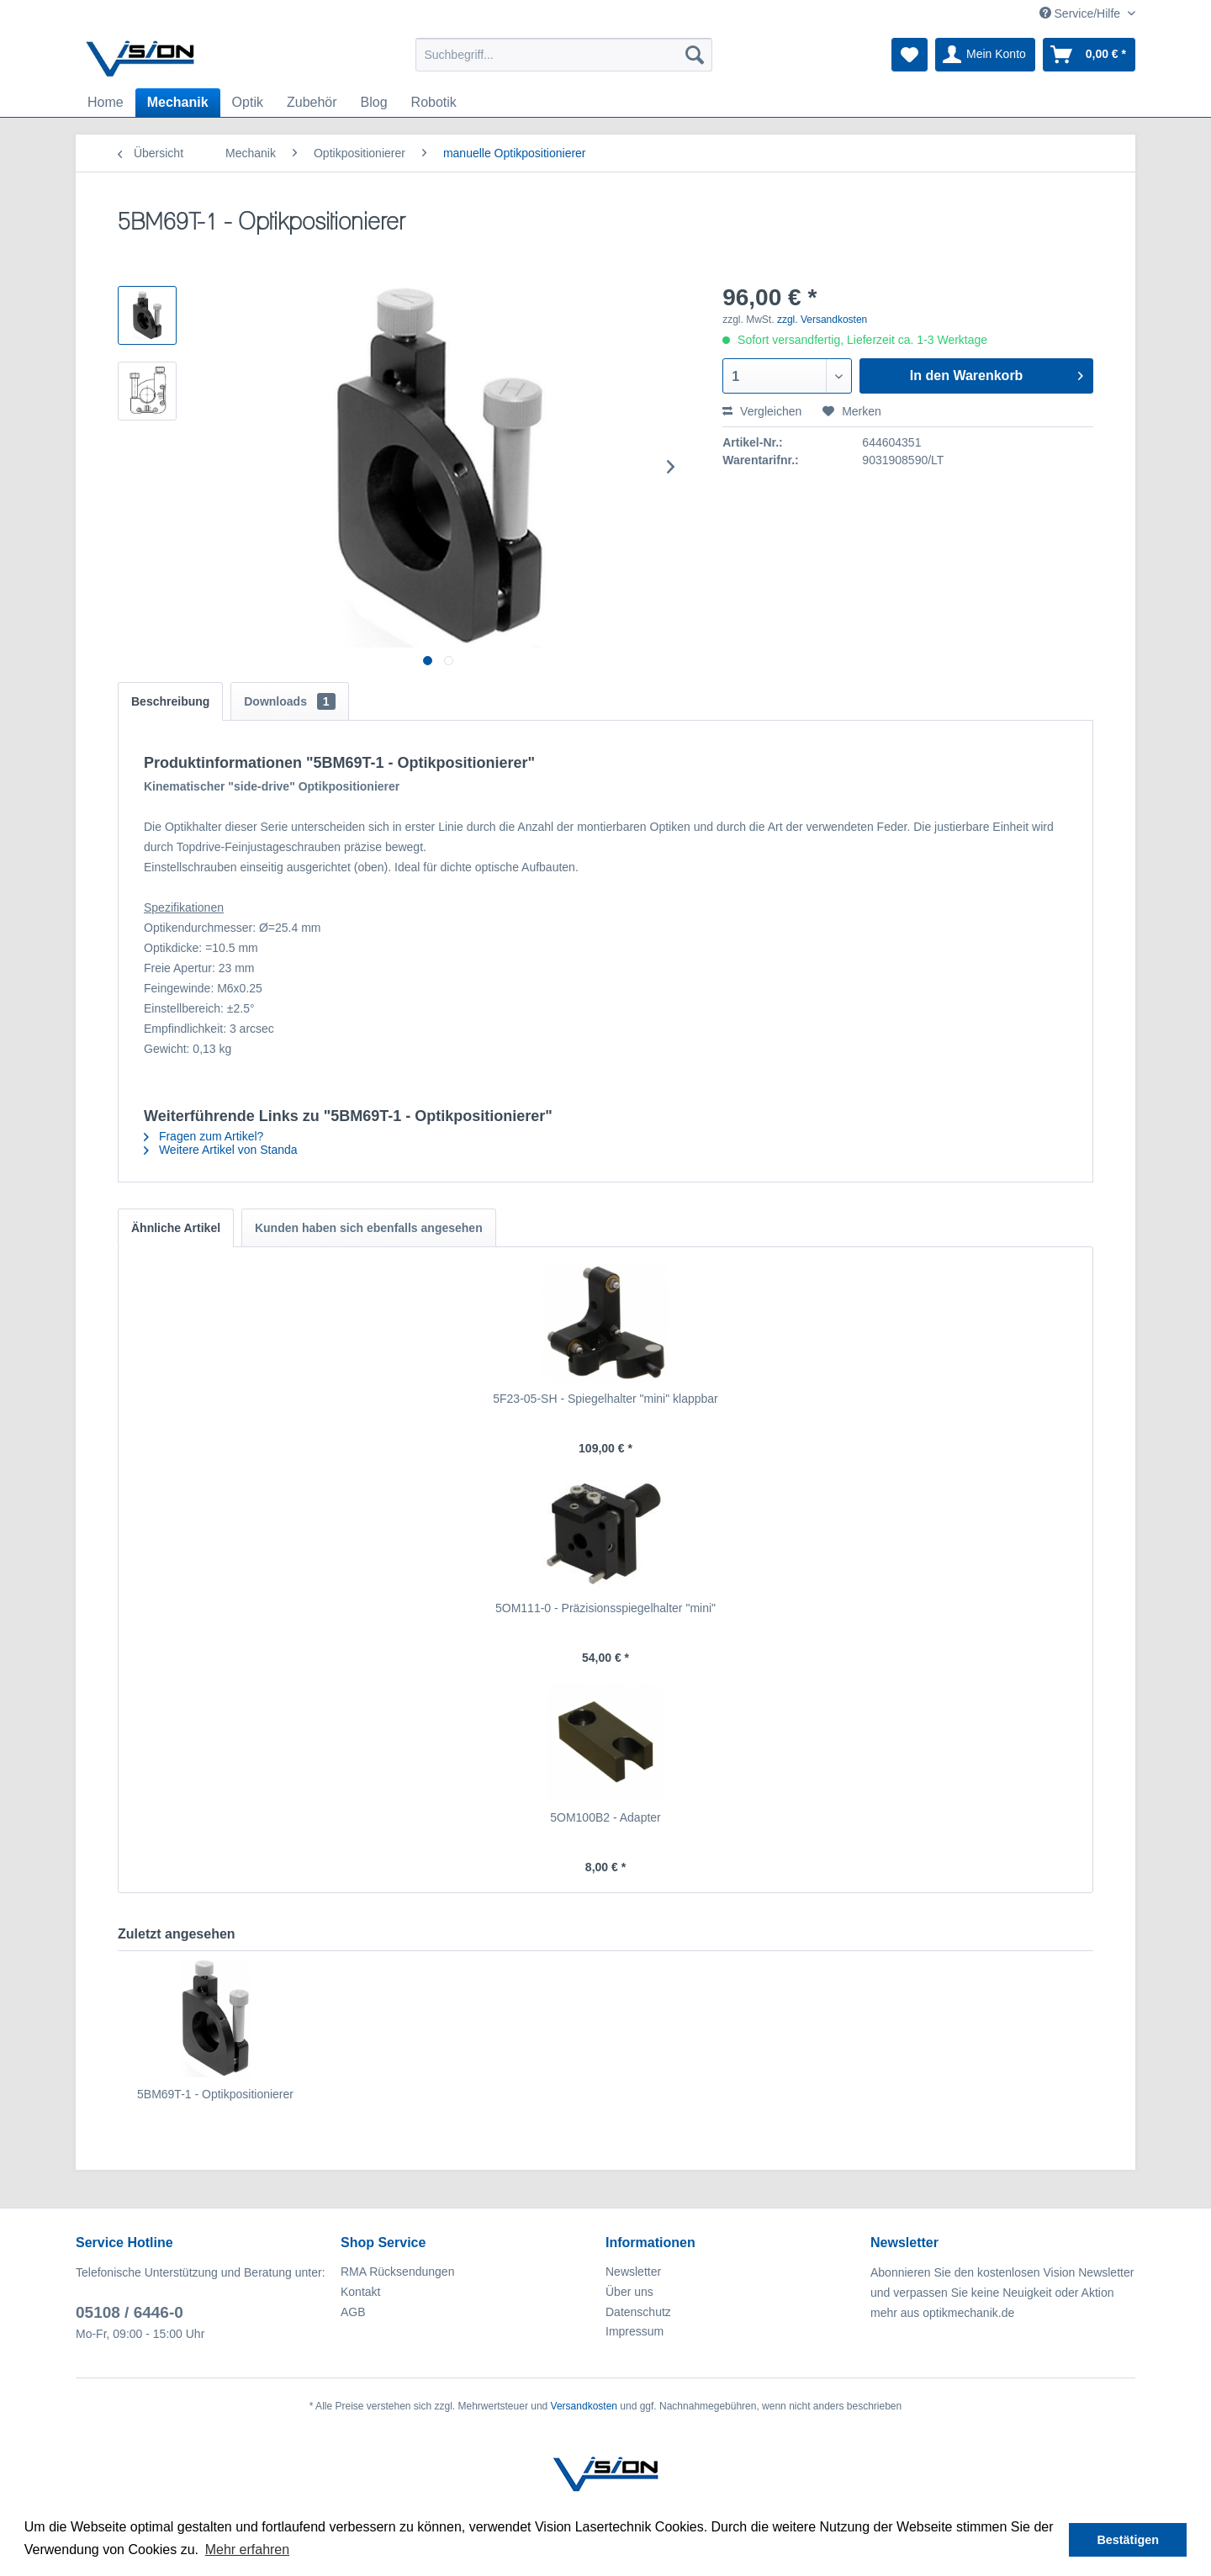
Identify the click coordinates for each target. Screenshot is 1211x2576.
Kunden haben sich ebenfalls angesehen (369, 1228)
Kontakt (360, 2291)
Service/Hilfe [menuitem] (1081, 13)
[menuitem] (563, 54)
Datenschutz (638, 2312)
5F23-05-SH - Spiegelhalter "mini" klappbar (605, 1398)
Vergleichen (761, 411)
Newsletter (633, 2271)
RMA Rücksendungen (397, 2271)
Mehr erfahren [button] (247, 2549)
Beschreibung (170, 701)
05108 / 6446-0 (129, 2312)
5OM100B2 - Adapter (605, 1817)
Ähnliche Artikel (175, 1228)
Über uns (629, 2291)
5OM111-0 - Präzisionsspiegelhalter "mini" (605, 1608)
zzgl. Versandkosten (822, 319)
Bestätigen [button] (1128, 2540)
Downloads (289, 701)
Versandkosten (584, 2406)
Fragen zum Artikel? (203, 1136)
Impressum (635, 2331)
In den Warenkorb (996, 372)
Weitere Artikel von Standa (221, 1149)
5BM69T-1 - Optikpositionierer (215, 2094)
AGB (353, 2312)
